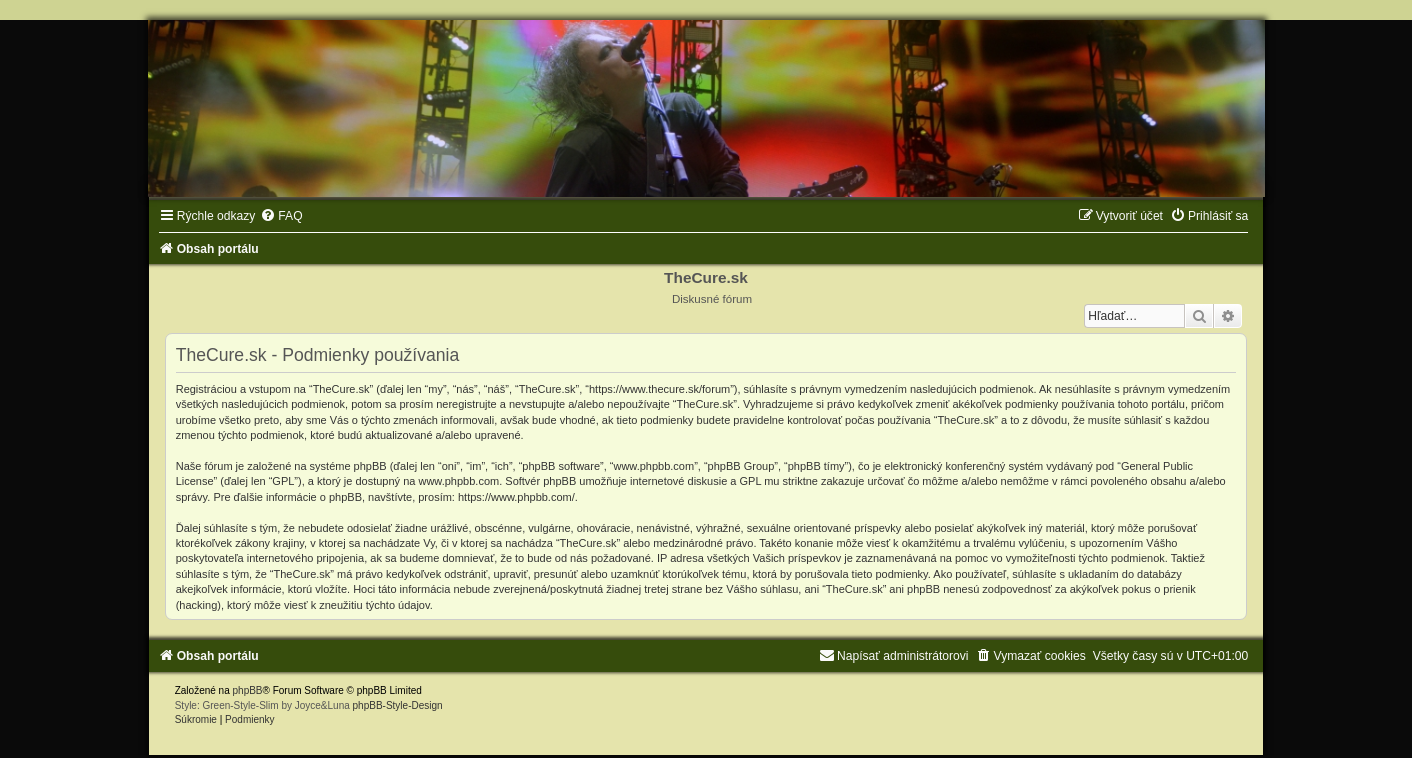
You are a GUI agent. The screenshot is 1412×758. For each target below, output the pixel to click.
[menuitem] (281, 216)
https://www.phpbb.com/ (516, 497)
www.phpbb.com (458, 481)
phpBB (248, 690)
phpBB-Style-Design (398, 705)
